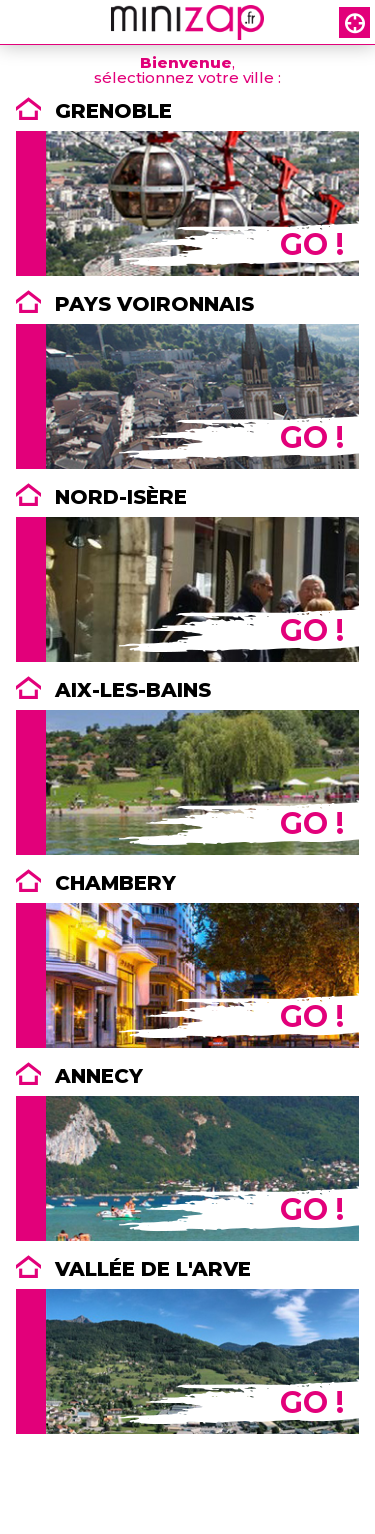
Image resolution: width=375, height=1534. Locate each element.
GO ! (312, 244)
